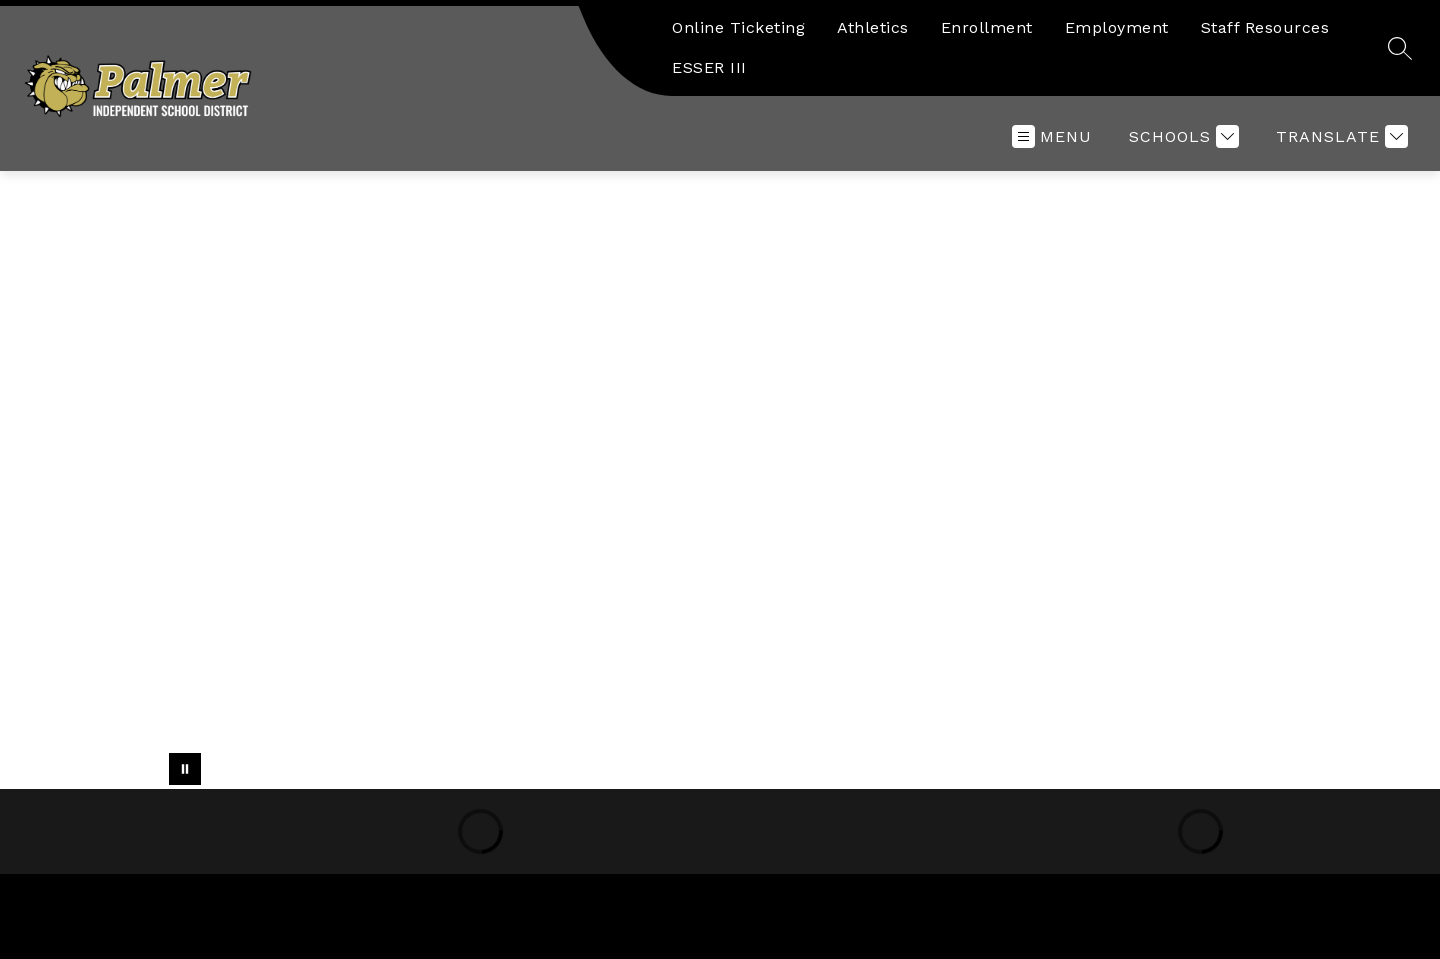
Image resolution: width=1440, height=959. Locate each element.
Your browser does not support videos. (720, 480)
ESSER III (709, 67)
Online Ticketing (738, 27)
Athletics (873, 27)
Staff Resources (1265, 27)
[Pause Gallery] (185, 769)
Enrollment (987, 27)
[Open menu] (1052, 136)
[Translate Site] (1339, 136)
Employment (1117, 27)
